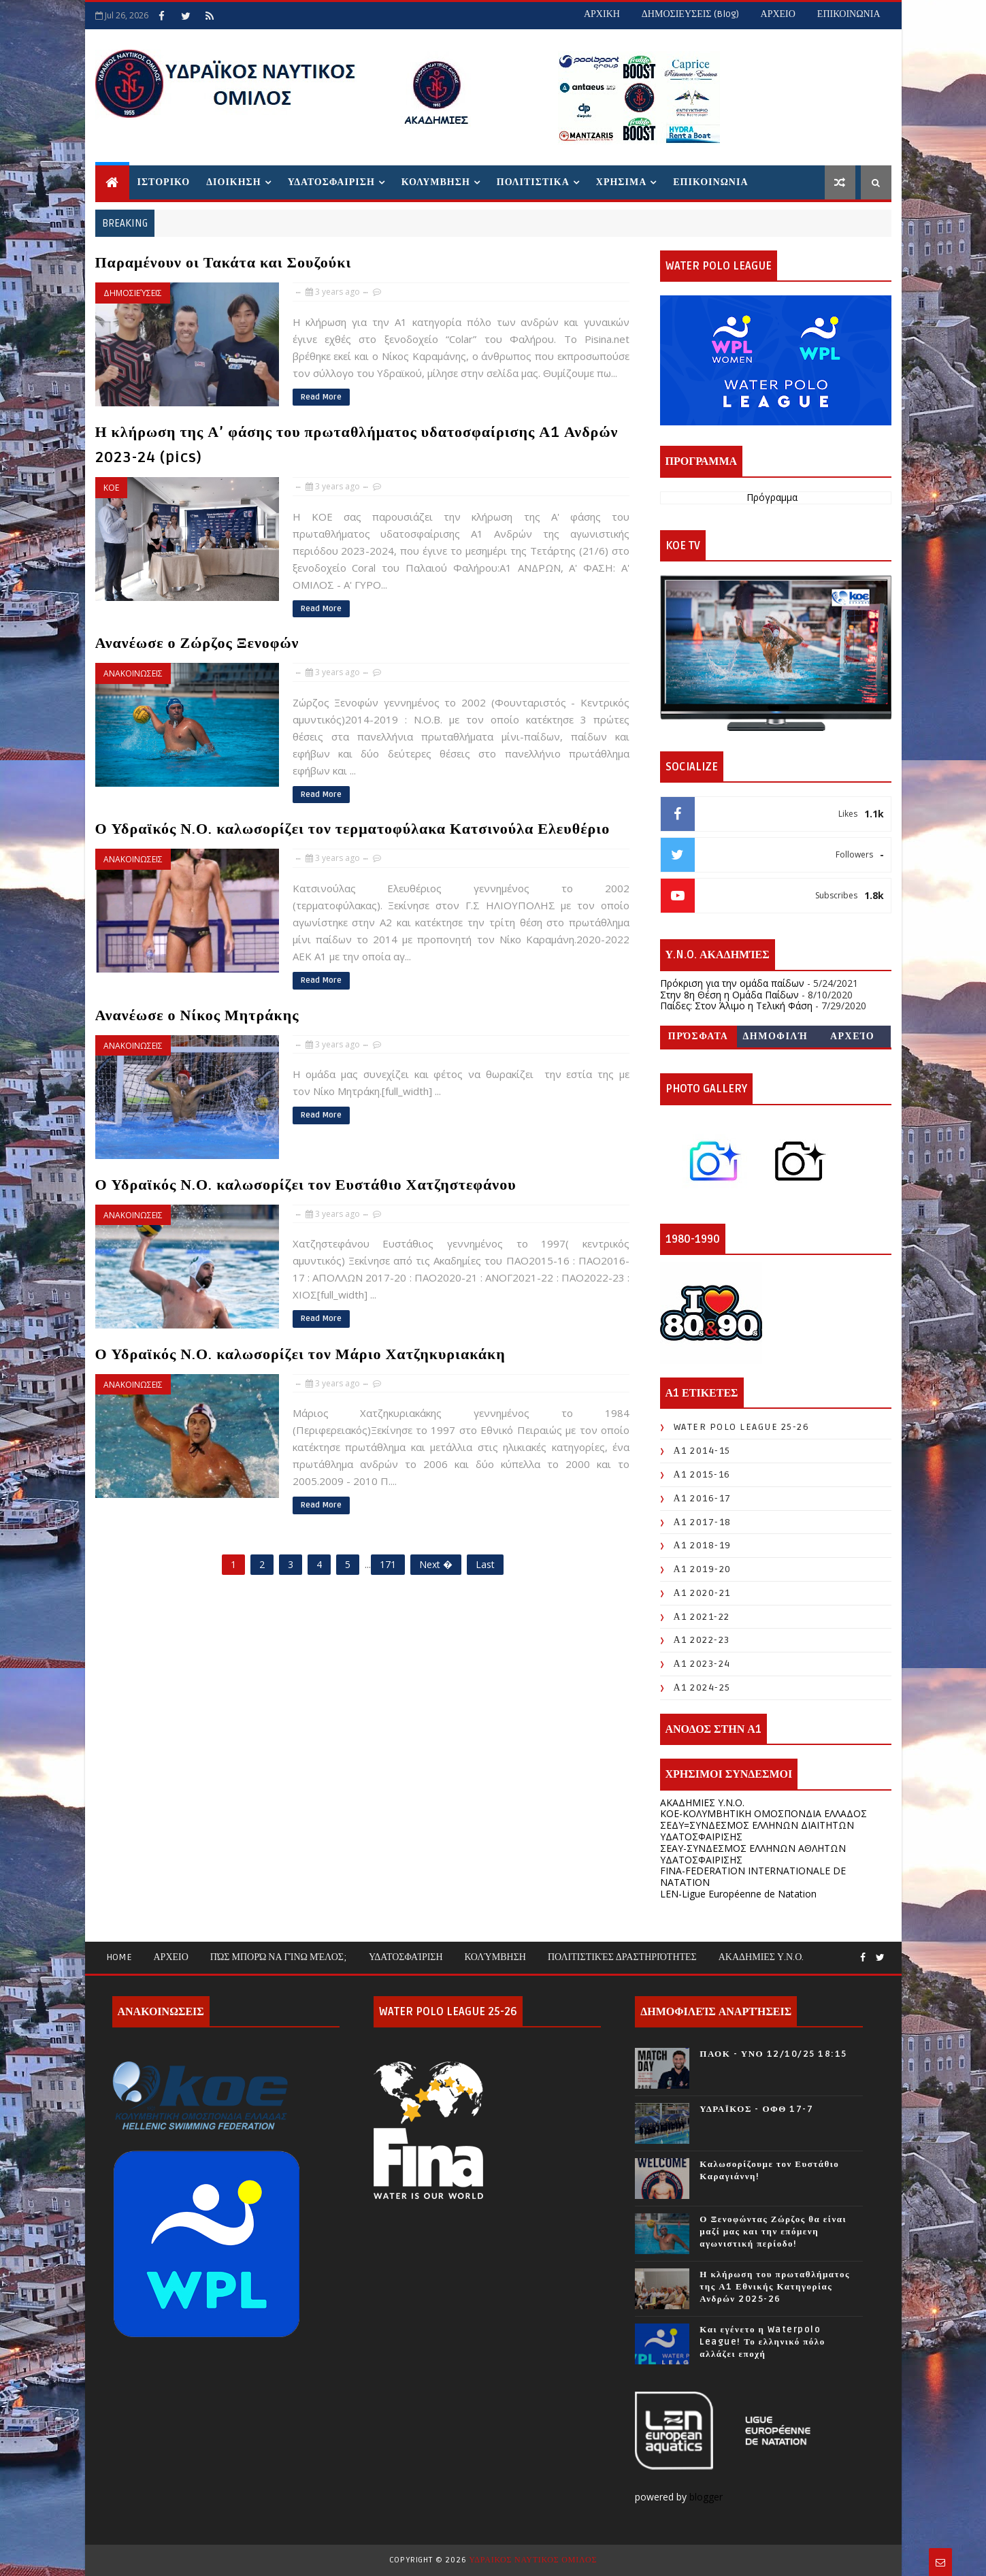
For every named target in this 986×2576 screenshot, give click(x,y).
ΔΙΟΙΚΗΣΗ (233, 182)
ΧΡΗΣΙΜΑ (621, 182)
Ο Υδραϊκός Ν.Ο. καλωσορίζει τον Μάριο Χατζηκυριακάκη (300, 1354)
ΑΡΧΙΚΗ (602, 14)
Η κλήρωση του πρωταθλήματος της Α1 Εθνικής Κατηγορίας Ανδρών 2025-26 (775, 2286)
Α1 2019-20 (703, 1569)
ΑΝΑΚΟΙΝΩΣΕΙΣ (133, 673)
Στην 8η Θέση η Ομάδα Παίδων (729, 994)
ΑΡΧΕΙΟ (778, 14)
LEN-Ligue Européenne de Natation (738, 1893)
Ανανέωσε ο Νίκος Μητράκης (197, 1015)
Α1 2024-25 (702, 1687)
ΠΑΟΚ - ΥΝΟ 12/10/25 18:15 (773, 2054)
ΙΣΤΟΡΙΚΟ (164, 182)
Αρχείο (852, 1036)
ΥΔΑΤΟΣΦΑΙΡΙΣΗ (331, 182)
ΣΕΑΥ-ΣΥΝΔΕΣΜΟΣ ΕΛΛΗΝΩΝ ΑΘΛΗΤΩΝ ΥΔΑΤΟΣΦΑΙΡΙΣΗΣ (753, 1854)
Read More (321, 397)
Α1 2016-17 (703, 1498)
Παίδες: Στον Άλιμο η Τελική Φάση (736, 1005)
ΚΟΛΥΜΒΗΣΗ (435, 182)
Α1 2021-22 (702, 1617)
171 (388, 1564)
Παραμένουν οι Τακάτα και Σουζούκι (223, 263)
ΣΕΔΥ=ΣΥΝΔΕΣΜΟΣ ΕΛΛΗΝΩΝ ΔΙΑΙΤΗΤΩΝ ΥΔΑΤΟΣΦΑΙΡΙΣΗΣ (757, 1831)
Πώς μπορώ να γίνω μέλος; (278, 1957)
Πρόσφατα (698, 1036)
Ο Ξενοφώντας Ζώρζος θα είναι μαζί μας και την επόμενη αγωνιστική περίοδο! (773, 2231)
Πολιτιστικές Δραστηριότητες (622, 1957)
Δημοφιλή (775, 1036)
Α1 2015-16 (702, 1474)
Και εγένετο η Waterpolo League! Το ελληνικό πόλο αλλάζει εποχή (762, 2342)
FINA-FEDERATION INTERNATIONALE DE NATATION (753, 1876)
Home (119, 1957)
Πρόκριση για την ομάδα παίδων (732, 983)
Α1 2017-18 (703, 1522)
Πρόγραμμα (772, 497)
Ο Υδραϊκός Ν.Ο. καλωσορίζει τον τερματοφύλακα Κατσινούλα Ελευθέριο (352, 829)
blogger (707, 2496)
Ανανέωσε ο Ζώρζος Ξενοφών (197, 643)
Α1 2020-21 (702, 1593)
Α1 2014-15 (702, 1450)
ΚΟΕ (111, 487)
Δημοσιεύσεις (132, 293)
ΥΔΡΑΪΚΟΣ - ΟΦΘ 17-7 (756, 2109)
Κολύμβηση (495, 1957)
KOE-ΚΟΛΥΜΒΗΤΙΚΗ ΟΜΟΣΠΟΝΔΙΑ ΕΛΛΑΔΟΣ (763, 1813)
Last (485, 1564)
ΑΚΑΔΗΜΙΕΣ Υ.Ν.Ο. (702, 1802)
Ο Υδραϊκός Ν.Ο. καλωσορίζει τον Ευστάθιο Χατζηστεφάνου (305, 1185)
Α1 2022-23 (702, 1640)
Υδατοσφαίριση (406, 1957)
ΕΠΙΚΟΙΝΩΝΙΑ (849, 14)
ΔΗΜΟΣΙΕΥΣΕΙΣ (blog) (690, 14)
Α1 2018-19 (703, 1545)
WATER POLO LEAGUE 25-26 (742, 1427)
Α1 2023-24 (702, 1663)
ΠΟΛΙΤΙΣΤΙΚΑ (533, 182)
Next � (436, 1564)
